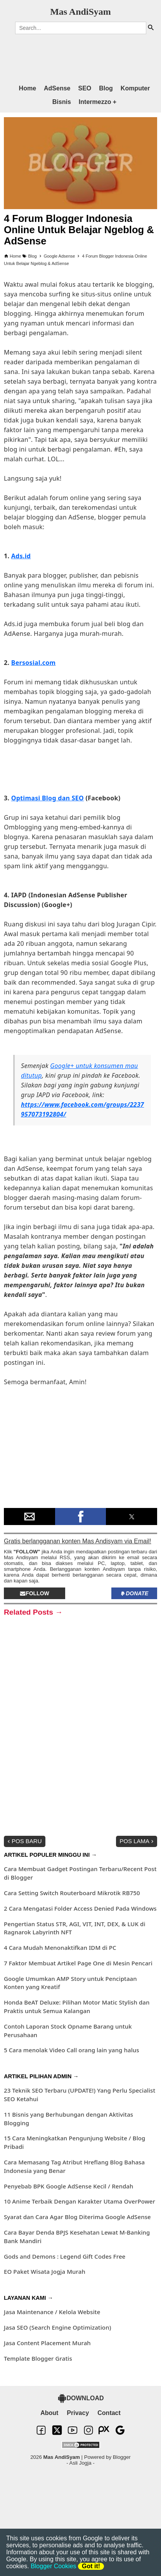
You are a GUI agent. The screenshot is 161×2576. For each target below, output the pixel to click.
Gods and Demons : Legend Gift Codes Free (64, 2256)
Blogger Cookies (53, 2566)
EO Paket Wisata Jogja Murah (44, 2271)
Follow (34, 1593)
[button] (29, 1516)
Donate (134, 1593)
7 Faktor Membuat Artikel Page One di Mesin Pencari (78, 1963)
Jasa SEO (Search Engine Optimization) (57, 2327)
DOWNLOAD (80, 2398)
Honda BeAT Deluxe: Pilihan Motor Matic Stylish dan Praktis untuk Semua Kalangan (77, 2006)
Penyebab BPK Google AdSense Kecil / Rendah (68, 2186)
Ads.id (21, 556)
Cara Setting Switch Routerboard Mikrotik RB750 (72, 1893)
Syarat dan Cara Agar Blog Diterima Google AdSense (77, 2217)
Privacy (78, 2413)
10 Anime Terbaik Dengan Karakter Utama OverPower (79, 2201)
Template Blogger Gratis (38, 2358)
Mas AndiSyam (80, 12)
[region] (73, 55)
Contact (109, 2413)
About (49, 2413)
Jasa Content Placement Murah (47, 2343)
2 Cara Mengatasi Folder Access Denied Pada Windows (80, 1908)
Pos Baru (24, 1841)
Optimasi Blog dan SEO (47, 798)
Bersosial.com (33, 662)
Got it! (91, 2566)
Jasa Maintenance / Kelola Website (52, 2312)
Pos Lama (137, 1841)
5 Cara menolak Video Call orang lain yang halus (71, 2050)
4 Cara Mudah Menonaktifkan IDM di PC (60, 1947)
